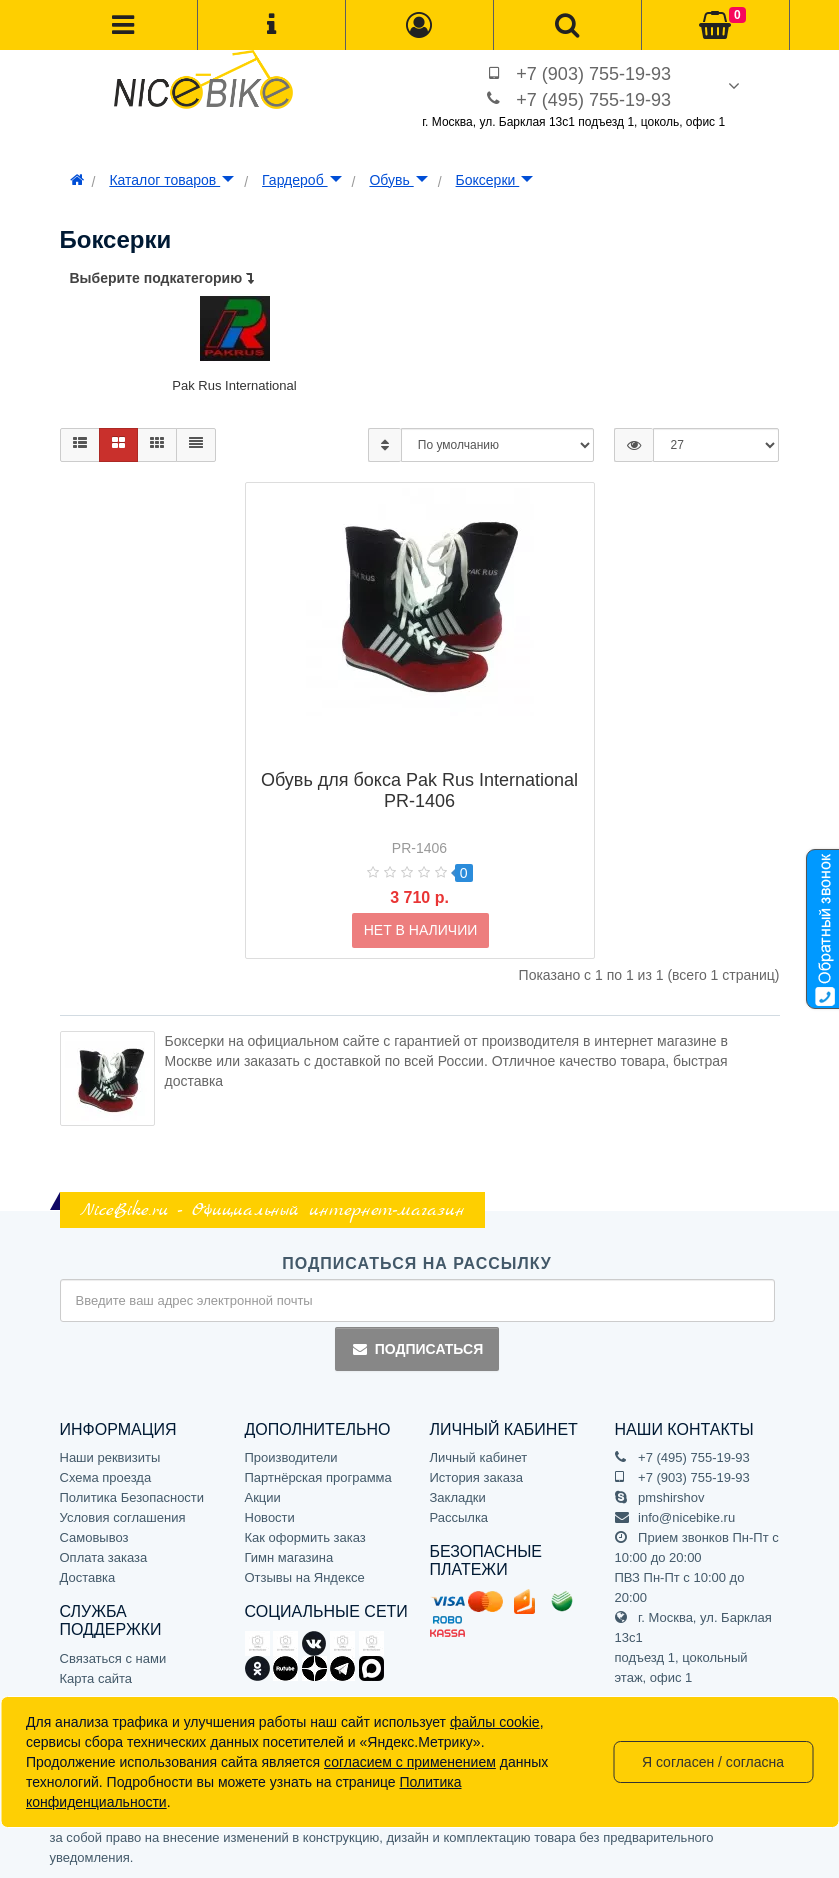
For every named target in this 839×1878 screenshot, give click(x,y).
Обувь (398, 180)
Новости (270, 1517)
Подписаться (417, 1349)
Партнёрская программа (318, 1477)
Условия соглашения (123, 1517)
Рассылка (459, 1517)
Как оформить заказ (305, 1537)
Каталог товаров (171, 180)
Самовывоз (94, 1537)
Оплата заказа (104, 1557)
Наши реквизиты (110, 1457)
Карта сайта (96, 1678)
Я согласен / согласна (713, 1762)
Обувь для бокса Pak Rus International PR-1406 (419, 758)
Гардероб (301, 180)
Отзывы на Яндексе (305, 1577)
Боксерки (495, 180)
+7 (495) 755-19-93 (593, 100)
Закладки (458, 1497)
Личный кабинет (479, 1457)
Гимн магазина (289, 1557)
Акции (263, 1497)
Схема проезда (106, 1477)
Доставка (88, 1577)
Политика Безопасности (132, 1497)
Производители (291, 1457)
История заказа (476, 1477)
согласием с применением (410, 1762)
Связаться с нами (113, 1658)
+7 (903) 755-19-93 (593, 74)
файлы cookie (495, 1722)
